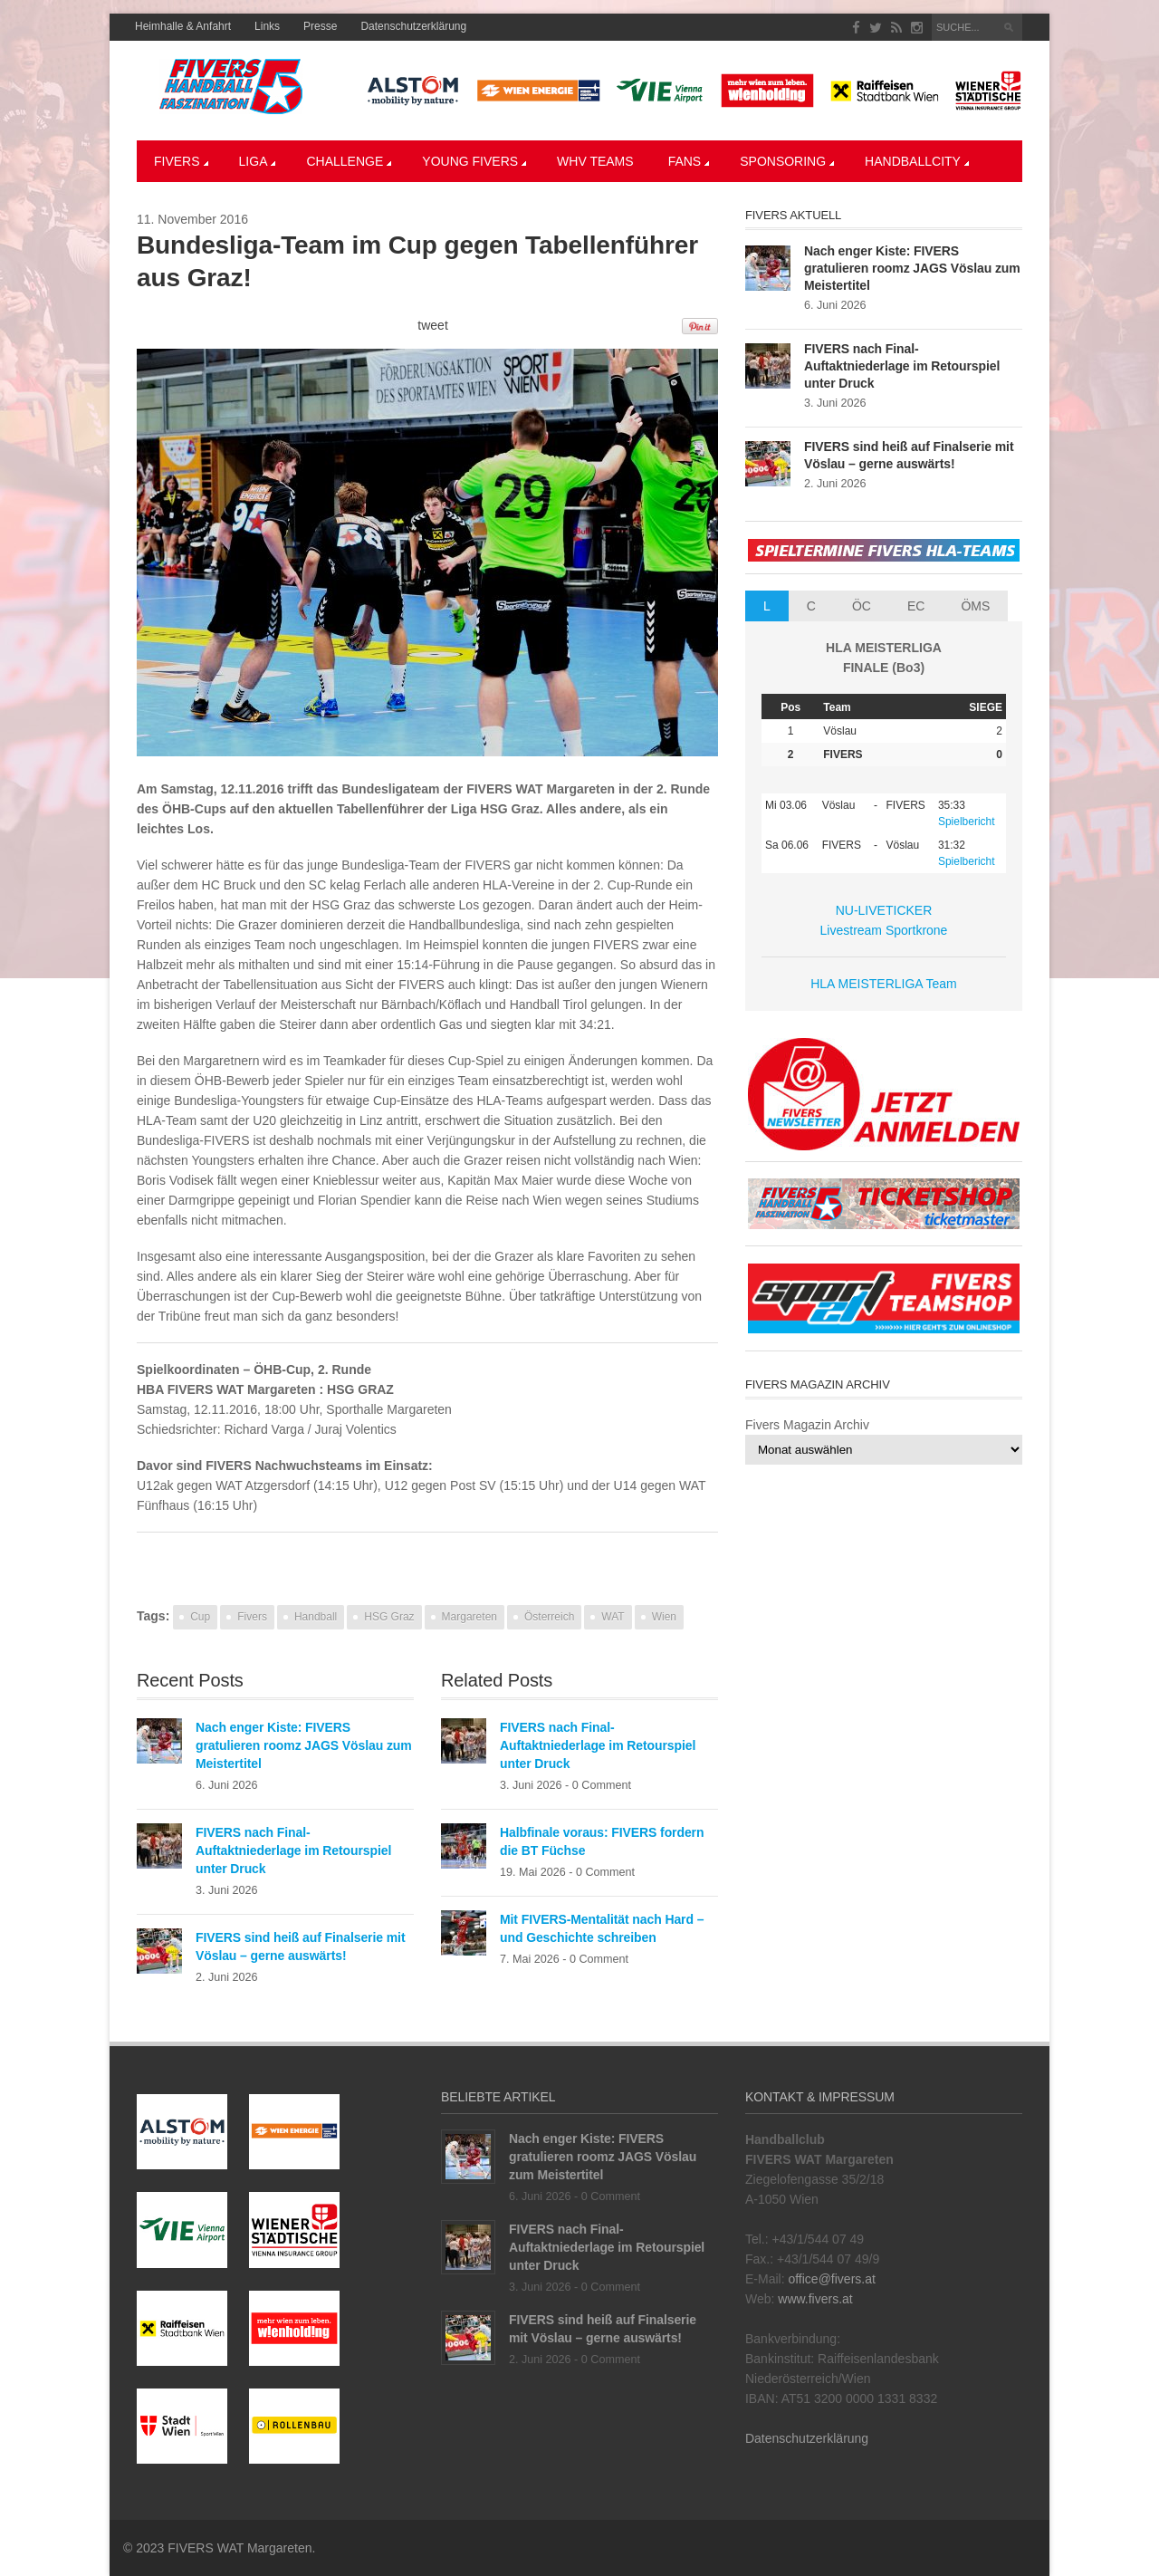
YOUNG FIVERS (474, 161)
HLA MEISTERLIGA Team (883, 983)
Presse (320, 26)
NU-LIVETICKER (884, 910)
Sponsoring (787, 161)
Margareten (469, 1616)
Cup (200, 1616)
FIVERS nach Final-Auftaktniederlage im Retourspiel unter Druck (293, 1850)
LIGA (257, 161)
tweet (432, 325)
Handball (315, 1616)
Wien (664, 1616)
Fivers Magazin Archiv (807, 1425)
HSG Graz (389, 1616)
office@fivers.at (831, 2279)
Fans (689, 161)
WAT (612, 1616)
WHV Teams (595, 161)
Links (267, 26)
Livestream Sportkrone (884, 930)
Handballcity (917, 161)
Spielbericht (966, 821)
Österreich (549, 1616)
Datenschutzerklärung (413, 26)
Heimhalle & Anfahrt (183, 26)
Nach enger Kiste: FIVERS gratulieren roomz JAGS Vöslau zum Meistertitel (304, 1745)
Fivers (181, 161)
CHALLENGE (348, 161)
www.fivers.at (815, 2299)
